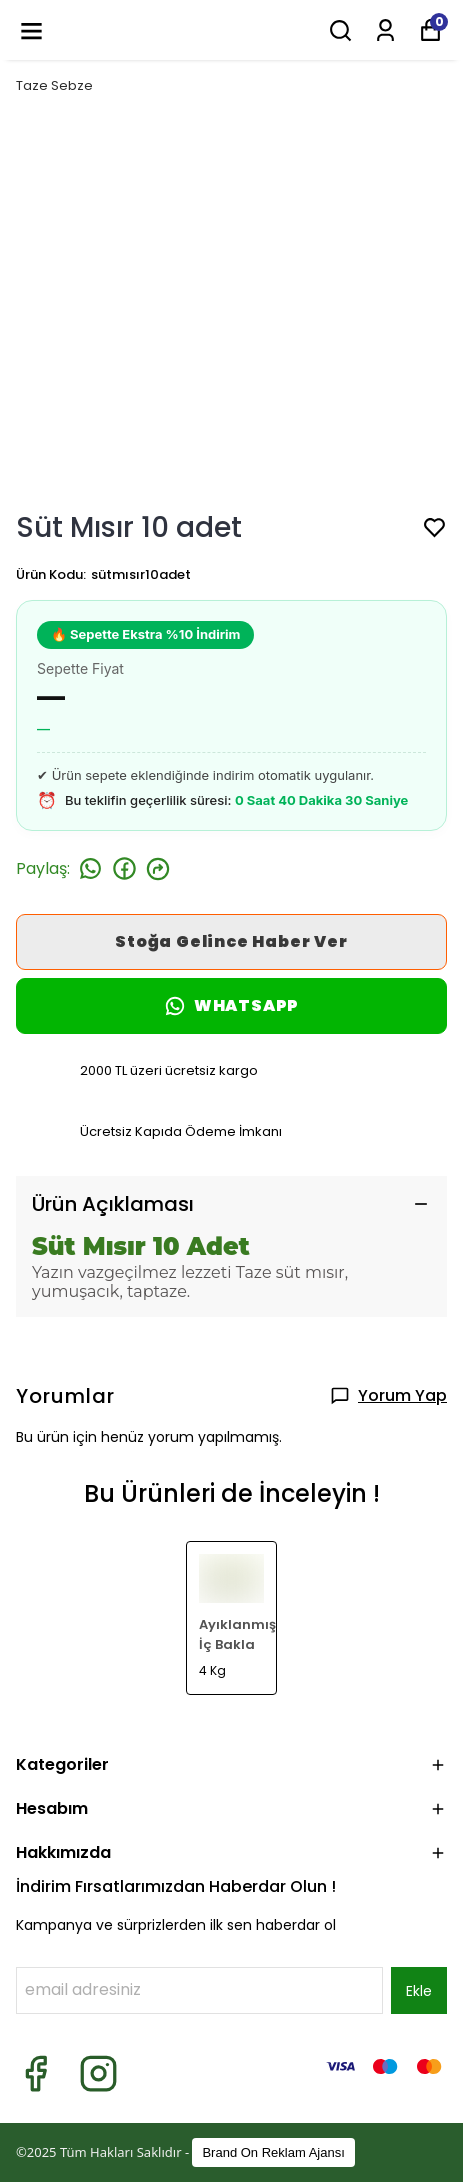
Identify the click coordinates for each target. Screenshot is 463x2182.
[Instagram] (98, 2073)
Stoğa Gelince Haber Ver (231, 941)
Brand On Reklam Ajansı (273, 2152)
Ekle (419, 1991)
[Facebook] (35, 2073)
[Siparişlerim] (385, 30)
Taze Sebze (54, 85)
